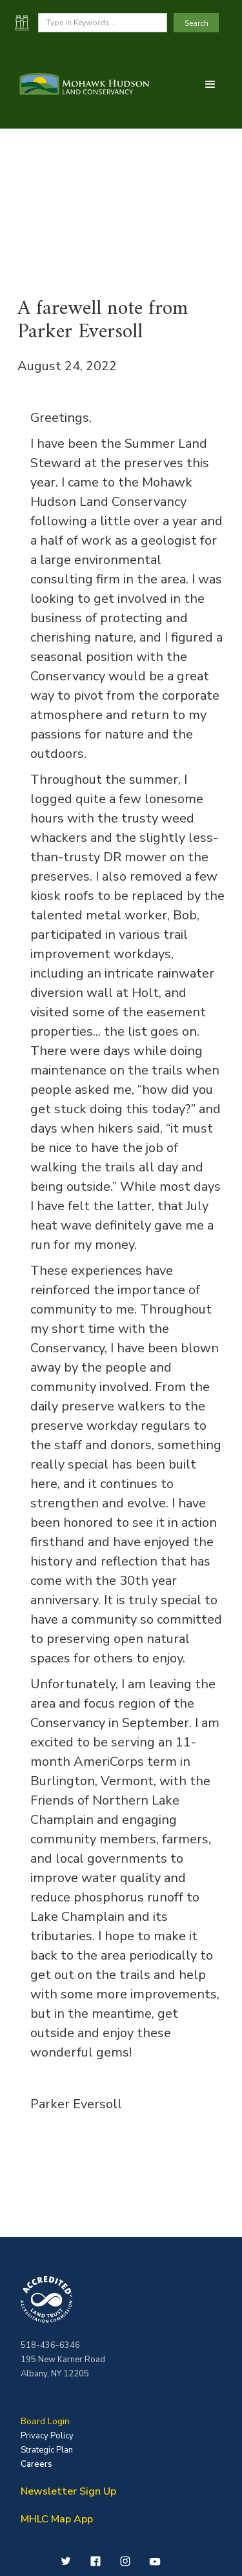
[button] (210, 84)
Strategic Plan (47, 2450)
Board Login (45, 2421)
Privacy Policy (47, 2436)
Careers (36, 2464)
